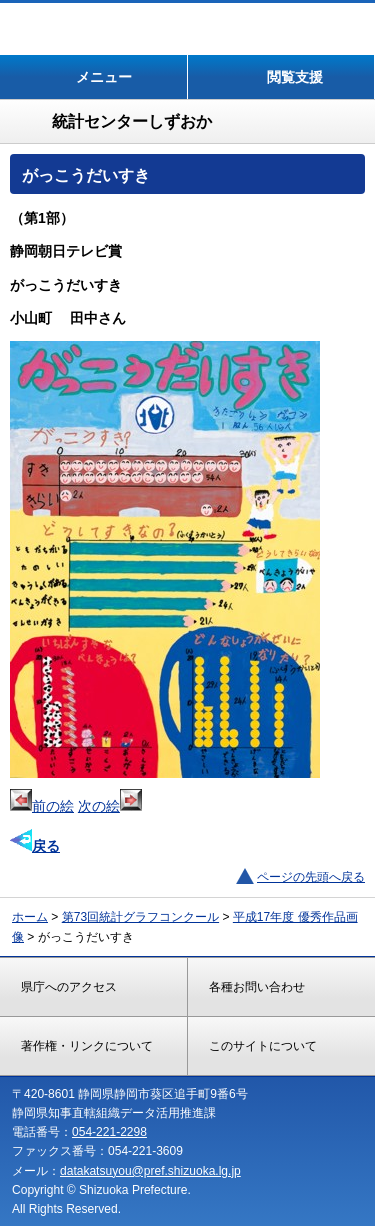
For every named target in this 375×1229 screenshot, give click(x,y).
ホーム (30, 917)
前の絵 (42, 806)
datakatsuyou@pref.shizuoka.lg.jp (150, 1171)
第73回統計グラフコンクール (140, 917)
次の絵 (110, 806)
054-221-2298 (109, 1132)
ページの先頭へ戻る (311, 877)
